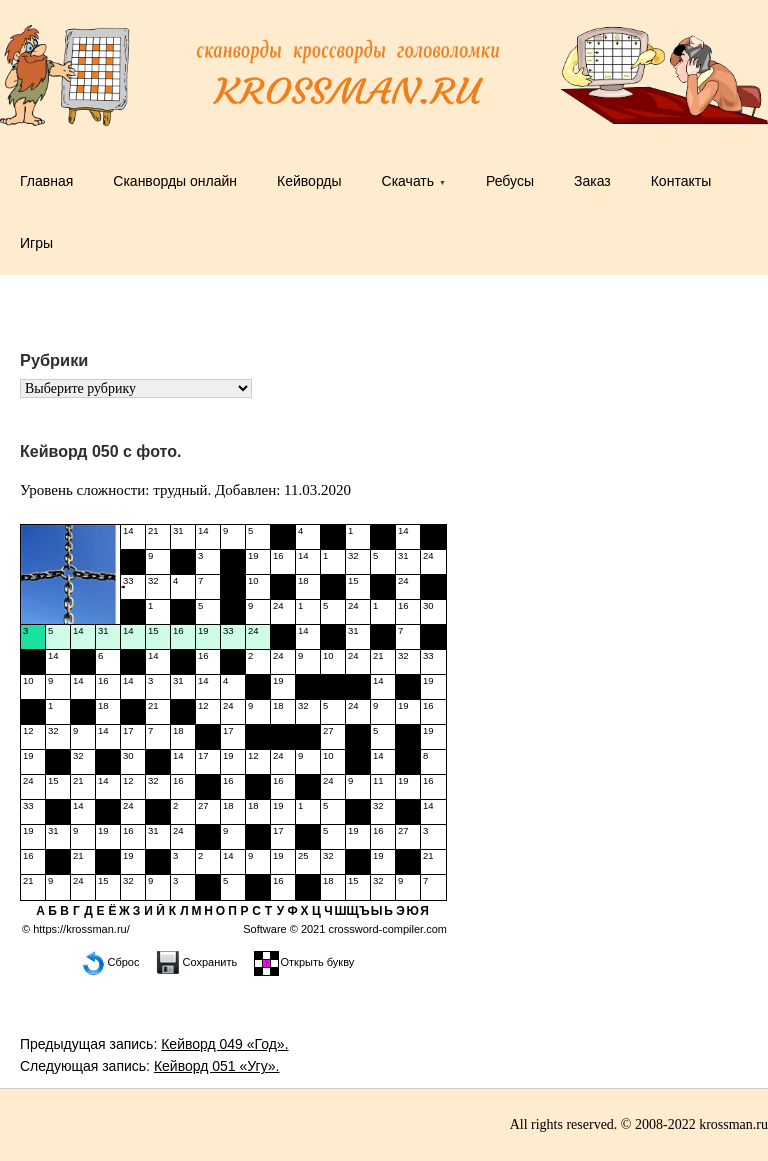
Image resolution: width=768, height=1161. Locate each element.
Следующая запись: (149, 1066)
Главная (46, 181)
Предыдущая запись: (154, 1044)
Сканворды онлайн (175, 181)
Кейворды (309, 181)
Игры (36, 243)
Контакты (681, 181)
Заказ (592, 181)
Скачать (408, 181)
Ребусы (510, 181)
